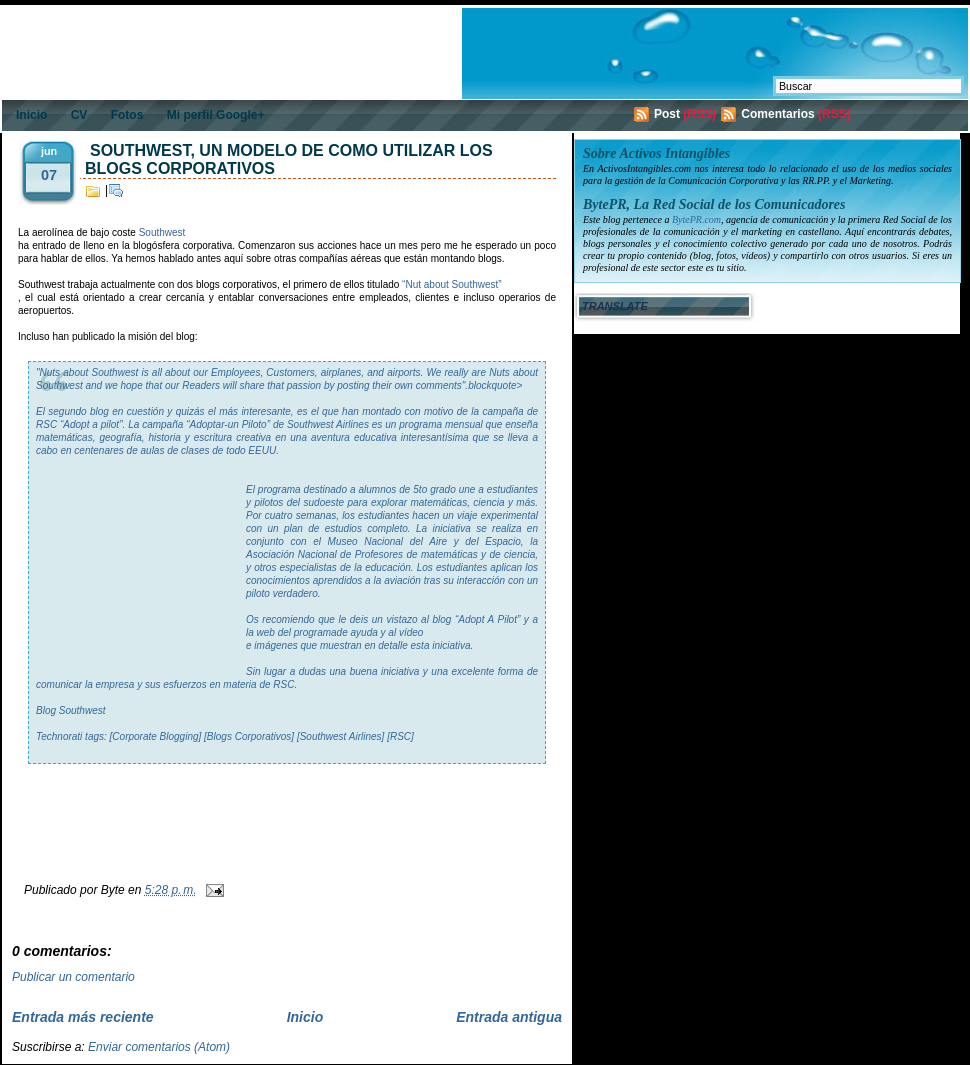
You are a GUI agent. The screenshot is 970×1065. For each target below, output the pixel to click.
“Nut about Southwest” (452, 284)
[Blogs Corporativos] (249, 736)
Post (667, 114)
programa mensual (440, 424)
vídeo (411, 632)
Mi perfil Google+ (216, 115)
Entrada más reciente (83, 1017)
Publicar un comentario (73, 977)
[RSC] (400, 736)
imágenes (275, 645)
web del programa (297, 632)
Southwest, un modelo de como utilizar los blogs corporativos (289, 159)
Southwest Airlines (328, 424)
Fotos (127, 115)
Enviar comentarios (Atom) (159, 1047)
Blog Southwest (71, 710)
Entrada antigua (509, 1017)
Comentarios (777, 114)
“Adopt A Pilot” (487, 619)
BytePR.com (696, 219)
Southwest (162, 232)
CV (79, 115)
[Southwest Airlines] (340, 736)
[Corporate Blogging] (156, 736)
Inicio (31, 115)
